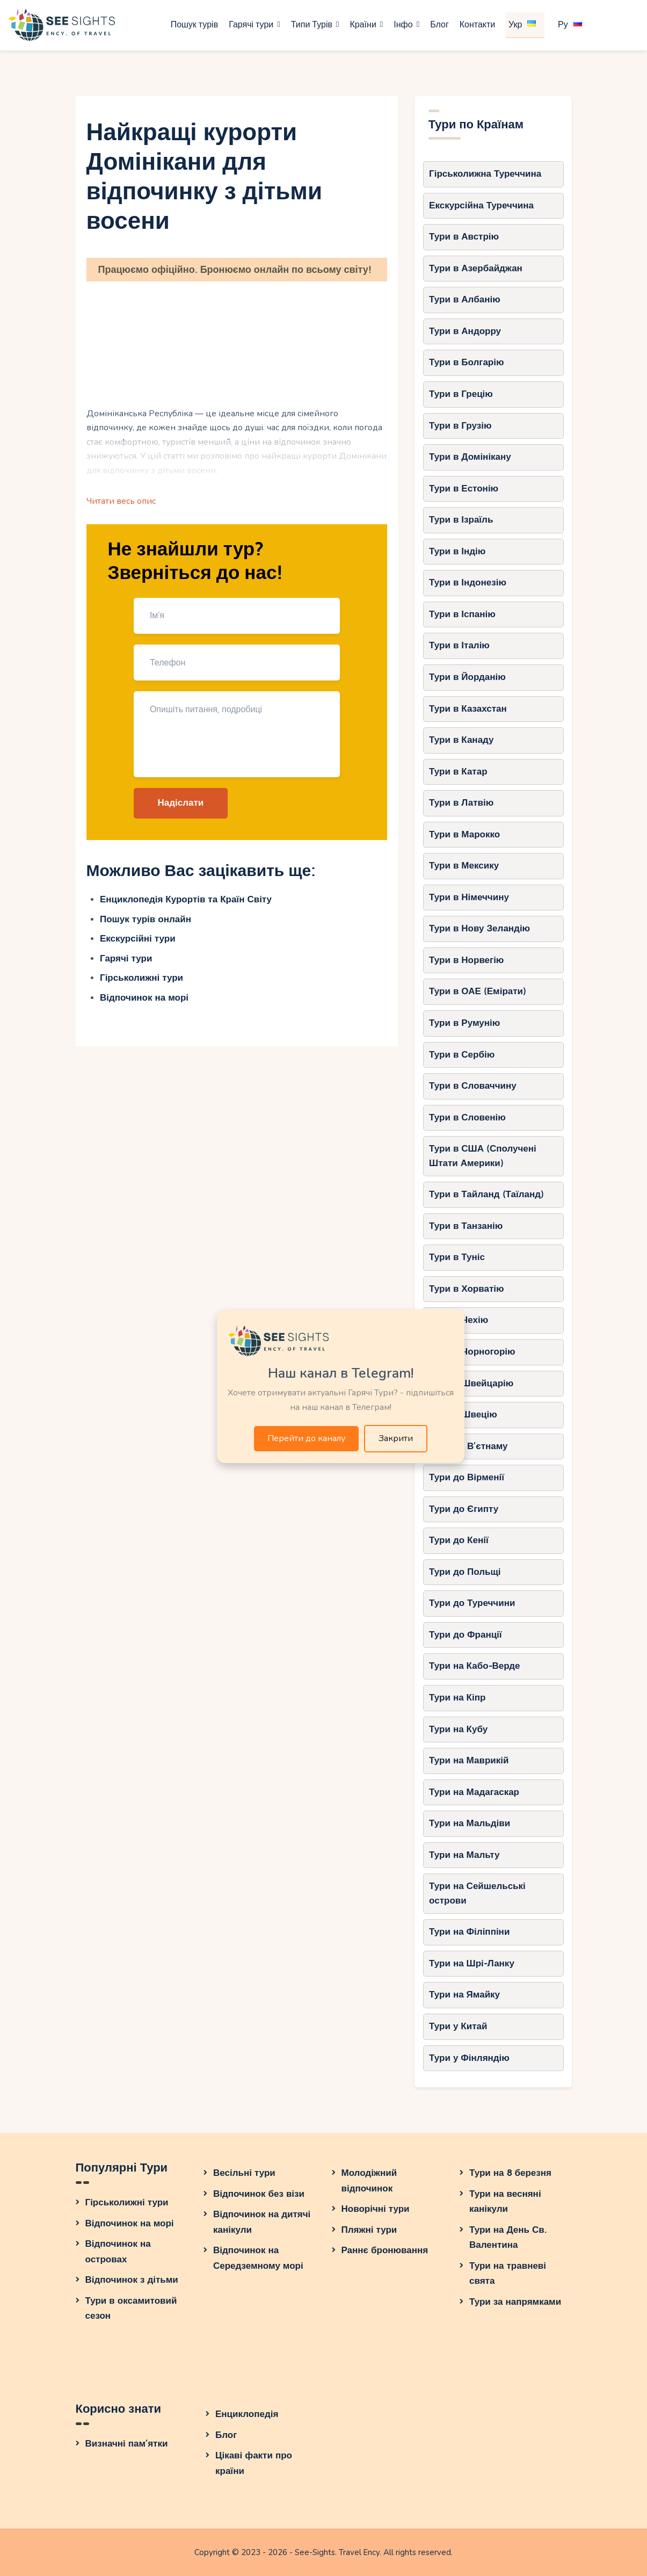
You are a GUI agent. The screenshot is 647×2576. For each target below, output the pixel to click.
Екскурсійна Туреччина (481, 205)
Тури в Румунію (464, 1023)
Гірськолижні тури (141, 978)
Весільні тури (244, 2173)
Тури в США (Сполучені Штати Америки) (482, 1156)
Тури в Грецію (461, 394)
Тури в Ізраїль (461, 520)
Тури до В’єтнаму (468, 1446)
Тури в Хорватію (466, 1289)
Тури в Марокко (464, 834)
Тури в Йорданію (467, 677)
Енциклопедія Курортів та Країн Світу (186, 899)
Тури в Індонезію (467, 582)
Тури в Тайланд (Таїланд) (486, 1194)
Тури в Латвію (461, 803)
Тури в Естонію (463, 488)
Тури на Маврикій (468, 1760)
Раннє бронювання (384, 2250)
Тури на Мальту (464, 1855)
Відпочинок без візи (258, 2194)
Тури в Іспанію (462, 614)
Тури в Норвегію (466, 960)
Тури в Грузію (460, 426)
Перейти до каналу (306, 1438)
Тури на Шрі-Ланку (471, 1963)
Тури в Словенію (467, 1117)
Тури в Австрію (464, 236)
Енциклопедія (246, 2414)
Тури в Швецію (463, 1414)
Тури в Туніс (457, 1257)
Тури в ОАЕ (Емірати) (477, 991)
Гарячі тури (126, 958)
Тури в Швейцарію (471, 1383)
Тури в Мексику (464, 865)
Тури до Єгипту (463, 1509)
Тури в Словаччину (473, 1086)
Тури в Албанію (464, 299)
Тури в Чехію (458, 1320)
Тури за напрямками (515, 2302)
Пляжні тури (369, 2230)
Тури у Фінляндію (469, 2058)
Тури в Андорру (465, 331)
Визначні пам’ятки (126, 2443)
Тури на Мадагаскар (474, 1792)
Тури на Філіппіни (469, 1932)
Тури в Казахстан (468, 709)
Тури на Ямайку (464, 1994)
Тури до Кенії (459, 1540)
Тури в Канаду (461, 740)
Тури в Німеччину (469, 897)
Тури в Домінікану (470, 457)
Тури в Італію (459, 645)
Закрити (396, 1438)
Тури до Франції (465, 1635)
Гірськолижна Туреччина (485, 174)
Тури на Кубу (458, 1729)
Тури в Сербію (462, 1055)
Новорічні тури (375, 2209)
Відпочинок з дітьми (131, 2280)
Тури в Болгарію (466, 362)
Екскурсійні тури (138, 939)
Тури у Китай (458, 2026)
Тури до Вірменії (466, 1477)
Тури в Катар (458, 771)
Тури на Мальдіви (469, 1823)
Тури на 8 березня (510, 2173)
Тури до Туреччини (472, 1603)
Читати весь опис (121, 501)
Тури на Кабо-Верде (474, 1666)
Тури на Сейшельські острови (477, 1893)
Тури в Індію (457, 551)
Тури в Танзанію (466, 1226)
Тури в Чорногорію (472, 1352)
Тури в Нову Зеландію (479, 928)
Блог (226, 2435)
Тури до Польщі (464, 1572)
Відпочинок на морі (144, 998)
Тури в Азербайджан (475, 268)
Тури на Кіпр (457, 1697)
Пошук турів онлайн (145, 919)
